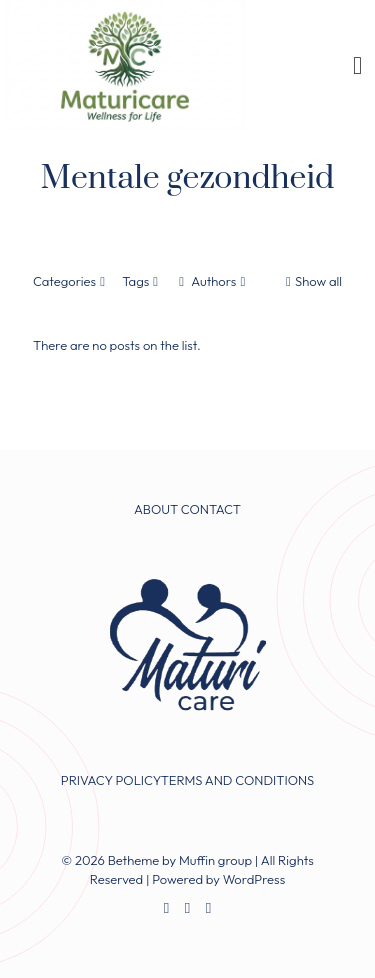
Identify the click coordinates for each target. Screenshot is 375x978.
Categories (71, 281)
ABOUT (156, 509)
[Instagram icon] (208, 907)
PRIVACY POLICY (111, 780)
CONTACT (211, 509)
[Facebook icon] (166, 907)
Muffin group (215, 860)
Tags (142, 281)
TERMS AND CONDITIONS (238, 780)
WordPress (254, 879)
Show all (312, 281)
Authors (212, 281)
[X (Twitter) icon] (187, 907)
